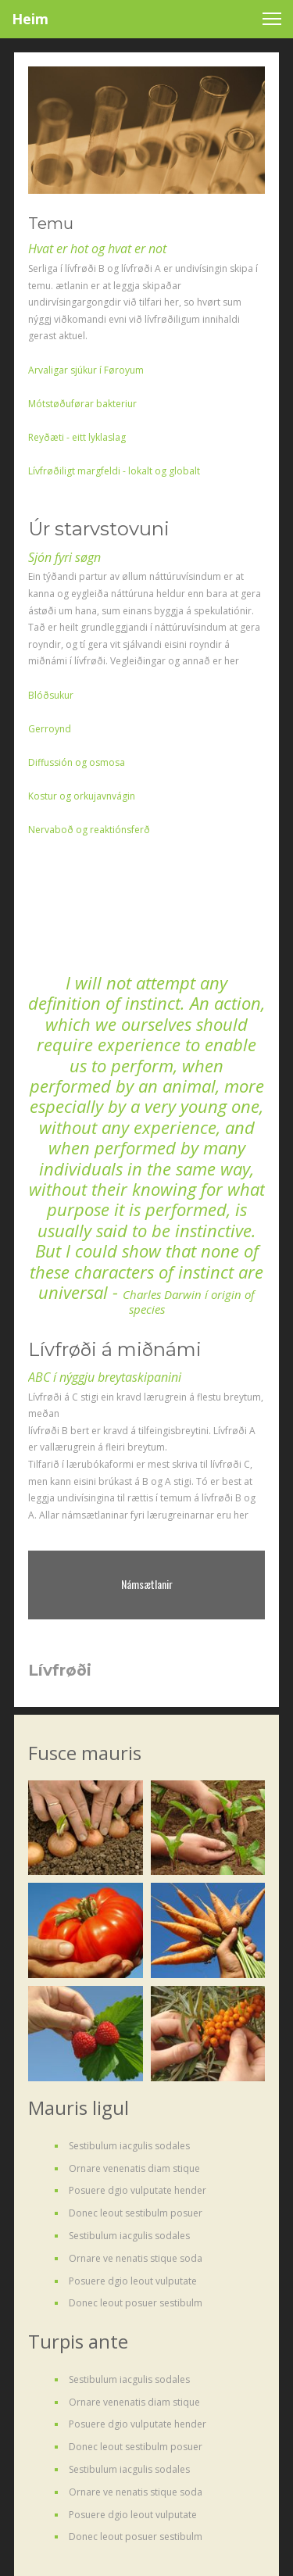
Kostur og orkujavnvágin (81, 796)
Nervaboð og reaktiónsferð (89, 829)
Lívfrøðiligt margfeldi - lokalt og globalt (114, 471)
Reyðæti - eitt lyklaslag (77, 437)
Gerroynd (49, 728)
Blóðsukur (50, 695)
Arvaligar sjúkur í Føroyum (86, 370)
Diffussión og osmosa (76, 762)
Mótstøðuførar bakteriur (82, 403)
